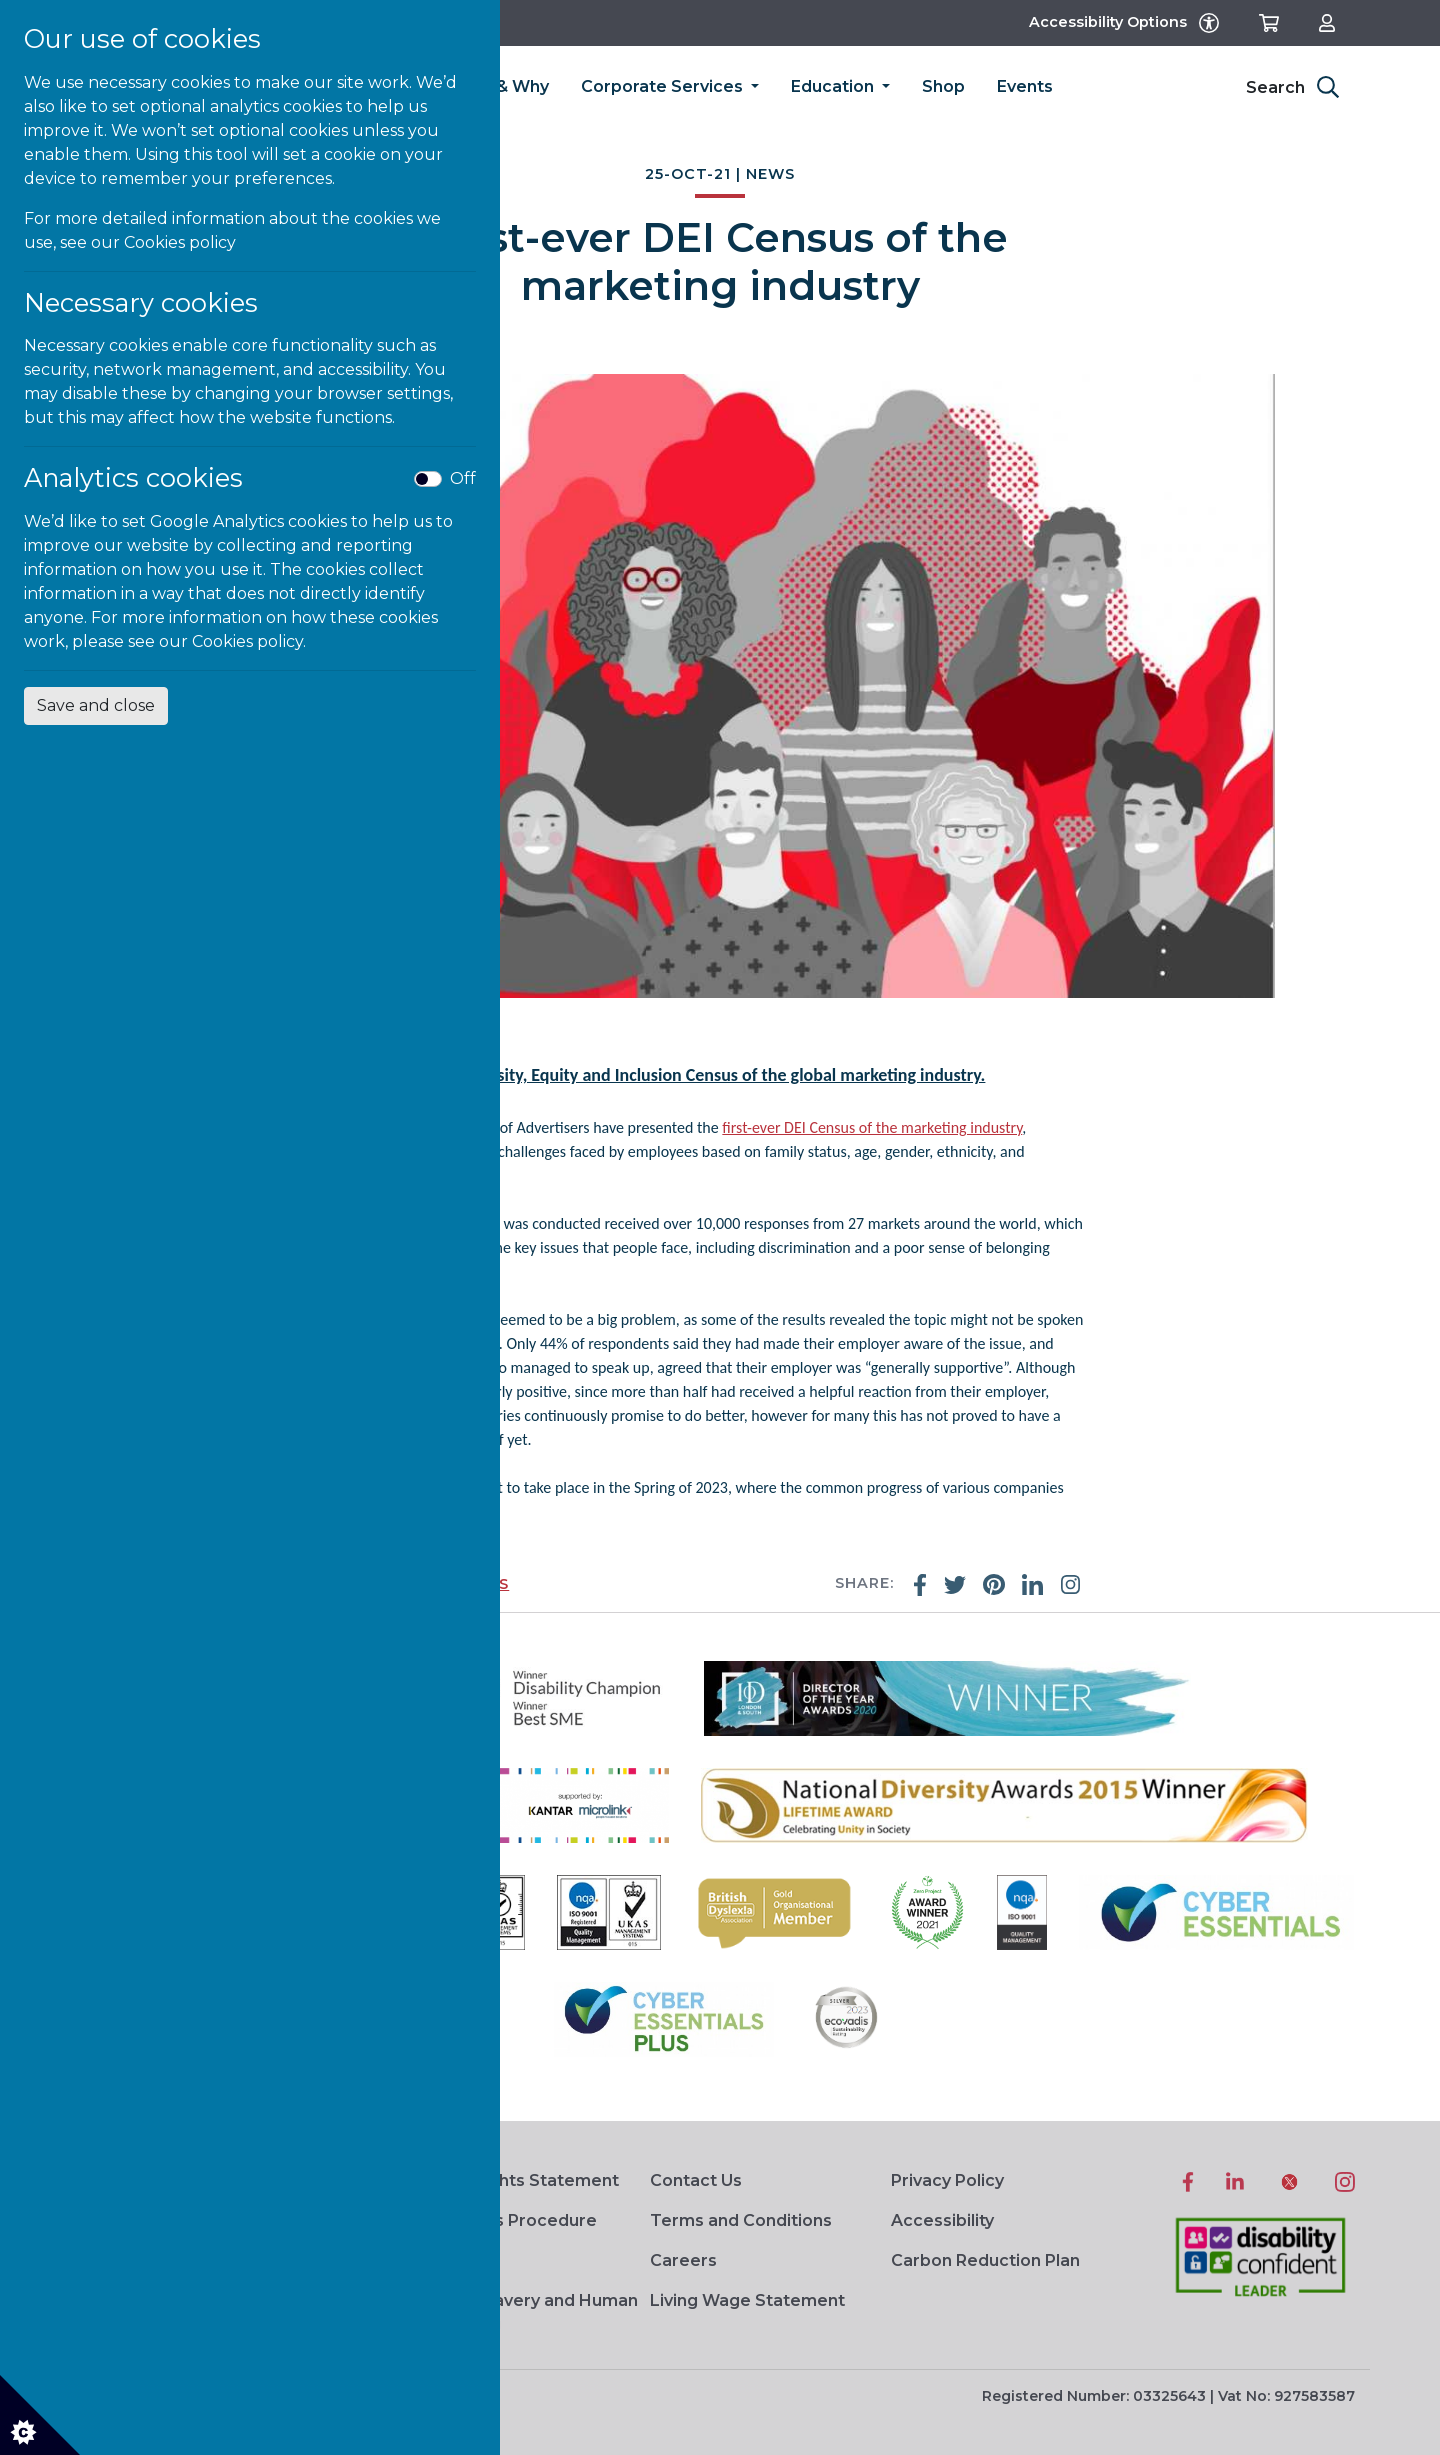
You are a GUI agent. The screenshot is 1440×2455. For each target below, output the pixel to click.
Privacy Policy (947, 2180)
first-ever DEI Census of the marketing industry (872, 1127)
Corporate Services (664, 86)
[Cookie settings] (40, 2415)
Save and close (96, 705)
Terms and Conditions (741, 2220)
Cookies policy (180, 242)
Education (834, 86)
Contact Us (696, 2180)
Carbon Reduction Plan (985, 2260)
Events (1025, 86)
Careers (683, 2260)
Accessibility (942, 2220)
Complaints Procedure (503, 2220)
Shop (943, 86)
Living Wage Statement (747, 2300)
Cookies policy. (249, 641)
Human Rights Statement (514, 2180)
